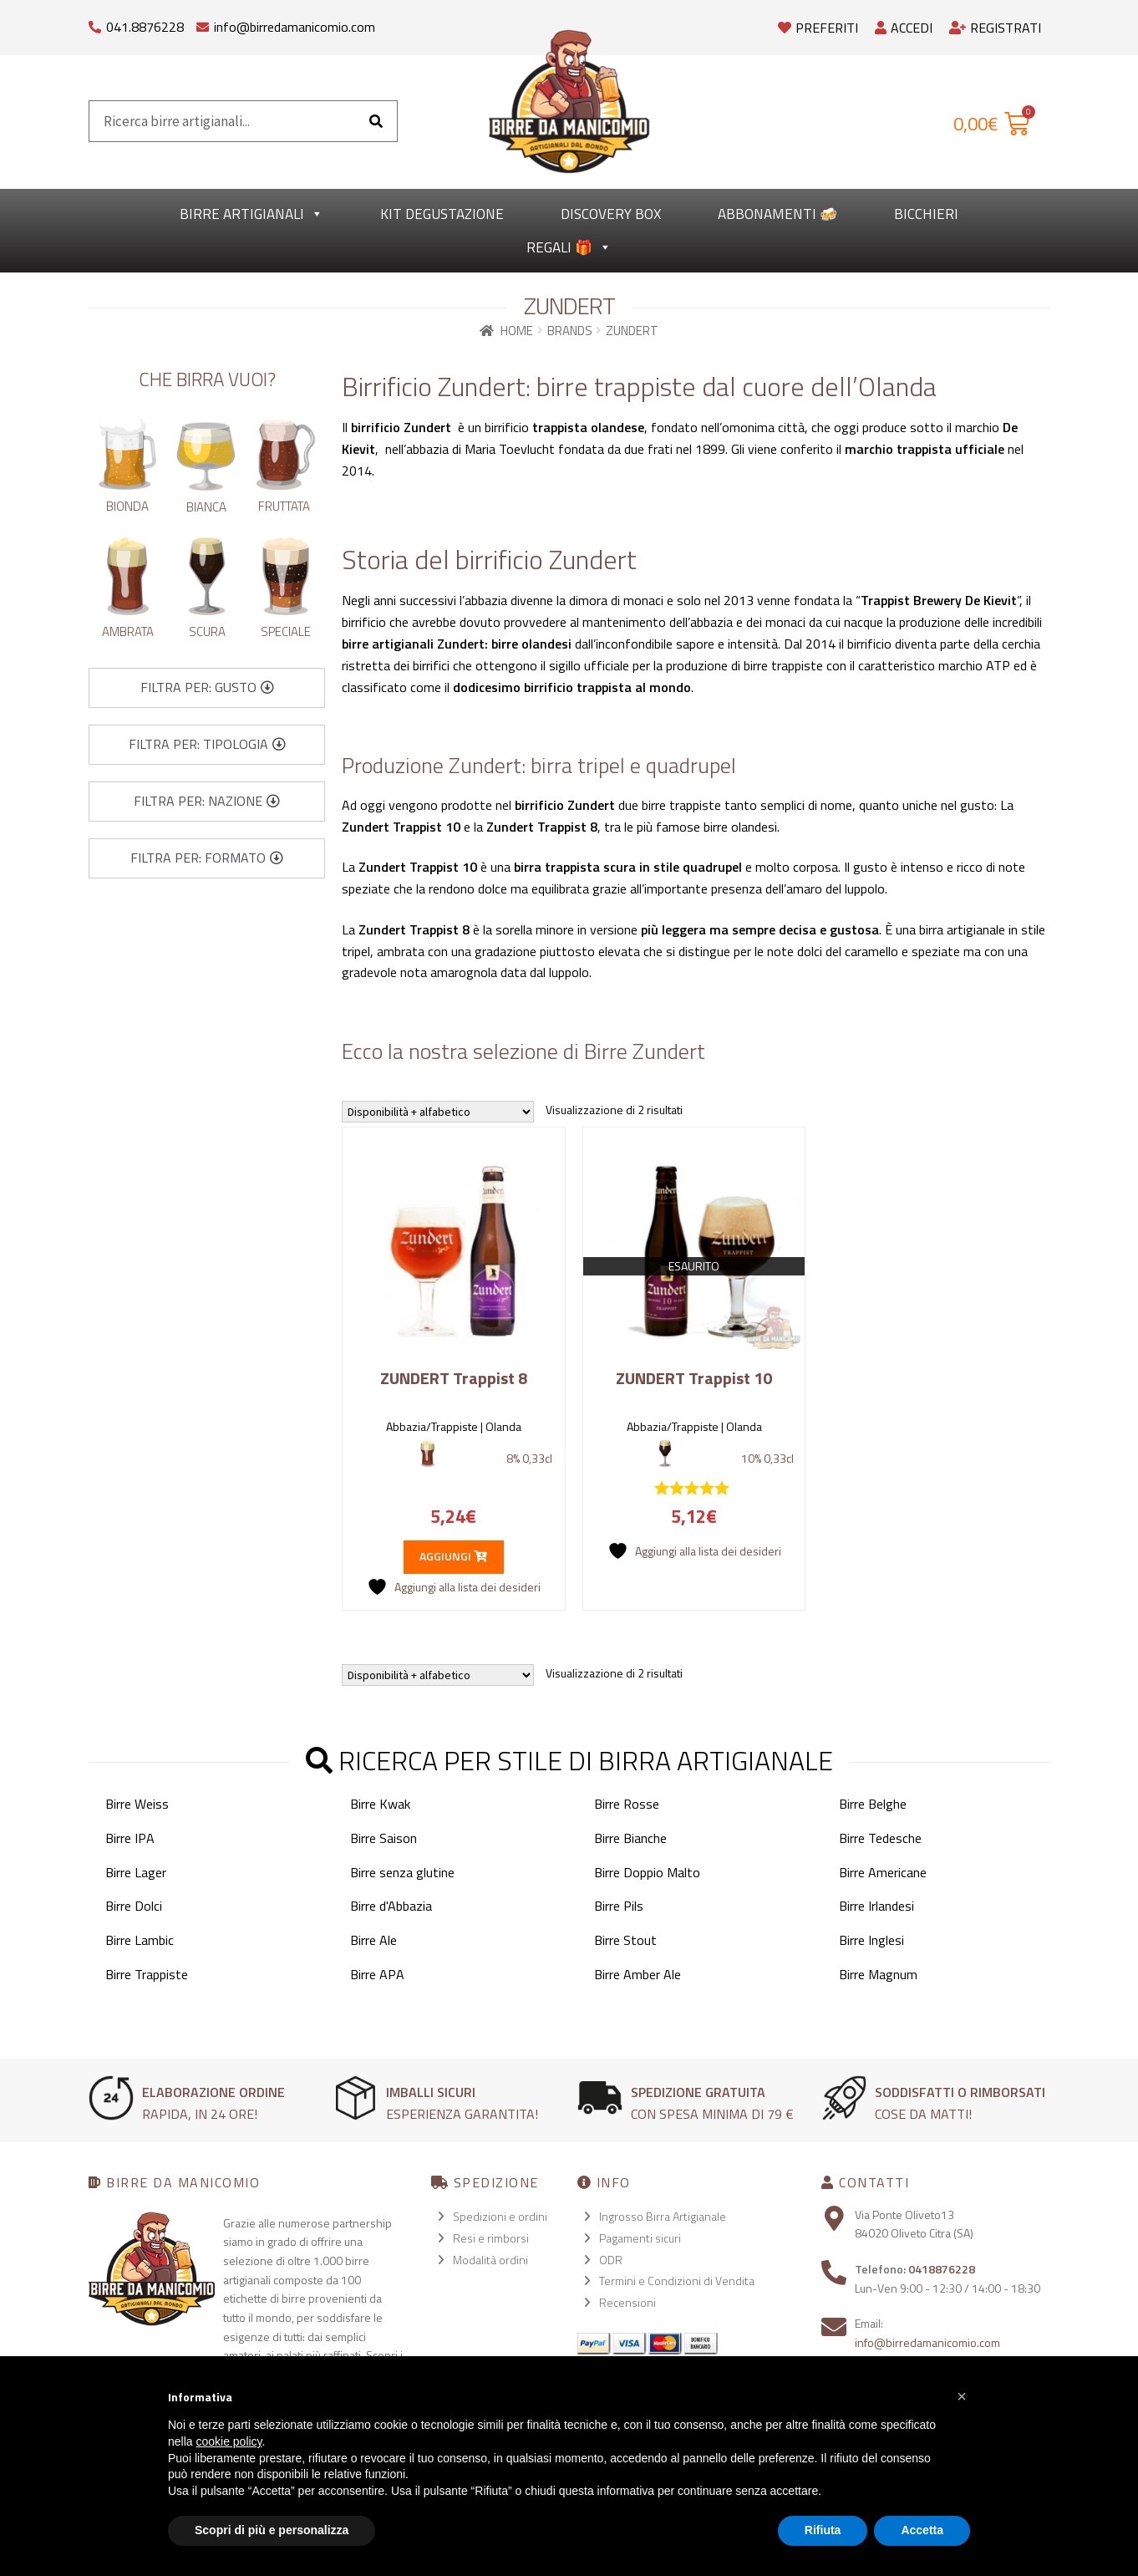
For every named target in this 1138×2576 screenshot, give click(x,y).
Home (516, 330)
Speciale (286, 631)
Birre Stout (625, 1940)
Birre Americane (883, 1872)
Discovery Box (611, 214)
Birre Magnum (878, 1974)
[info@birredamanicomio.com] (202, 23)
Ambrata (128, 631)
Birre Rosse (626, 1804)
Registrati (995, 28)
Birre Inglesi (871, 1940)
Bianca (206, 507)
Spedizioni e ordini (500, 2216)
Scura (207, 631)
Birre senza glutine (402, 1872)
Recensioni (627, 2302)
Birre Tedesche (880, 1838)
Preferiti (818, 28)
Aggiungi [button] (453, 1556)
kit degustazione (442, 214)
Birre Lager (135, 1872)
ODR (610, 2259)
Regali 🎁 (569, 247)
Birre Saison (383, 1838)
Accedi (903, 28)
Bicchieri (926, 214)
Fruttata (284, 506)
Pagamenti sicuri (640, 2238)
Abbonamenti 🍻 (777, 214)
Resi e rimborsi (491, 2238)
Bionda (127, 506)
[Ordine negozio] (438, 1112)
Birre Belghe (873, 1804)
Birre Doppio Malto (647, 1872)
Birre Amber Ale (637, 1974)
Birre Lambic (139, 1940)
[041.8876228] (95, 23)
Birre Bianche (630, 1838)
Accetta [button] (922, 2530)
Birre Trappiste (146, 1974)
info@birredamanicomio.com (294, 27)
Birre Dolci (133, 1906)
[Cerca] (376, 121)
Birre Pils (618, 1906)
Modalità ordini (490, 2259)
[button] (207, 688)
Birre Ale (373, 1940)
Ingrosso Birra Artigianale (662, 2216)
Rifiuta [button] (823, 2530)
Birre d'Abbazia (391, 1906)
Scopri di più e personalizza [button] (271, 2530)
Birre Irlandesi (876, 1906)
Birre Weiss (137, 1804)
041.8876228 (145, 27)
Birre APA (377, 1974)
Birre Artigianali (251, 214)
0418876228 (941, 2269)
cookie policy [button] (229, 2441)
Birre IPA (130, 1838)
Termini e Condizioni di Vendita (676, 2280)
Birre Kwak (380, 1804)
